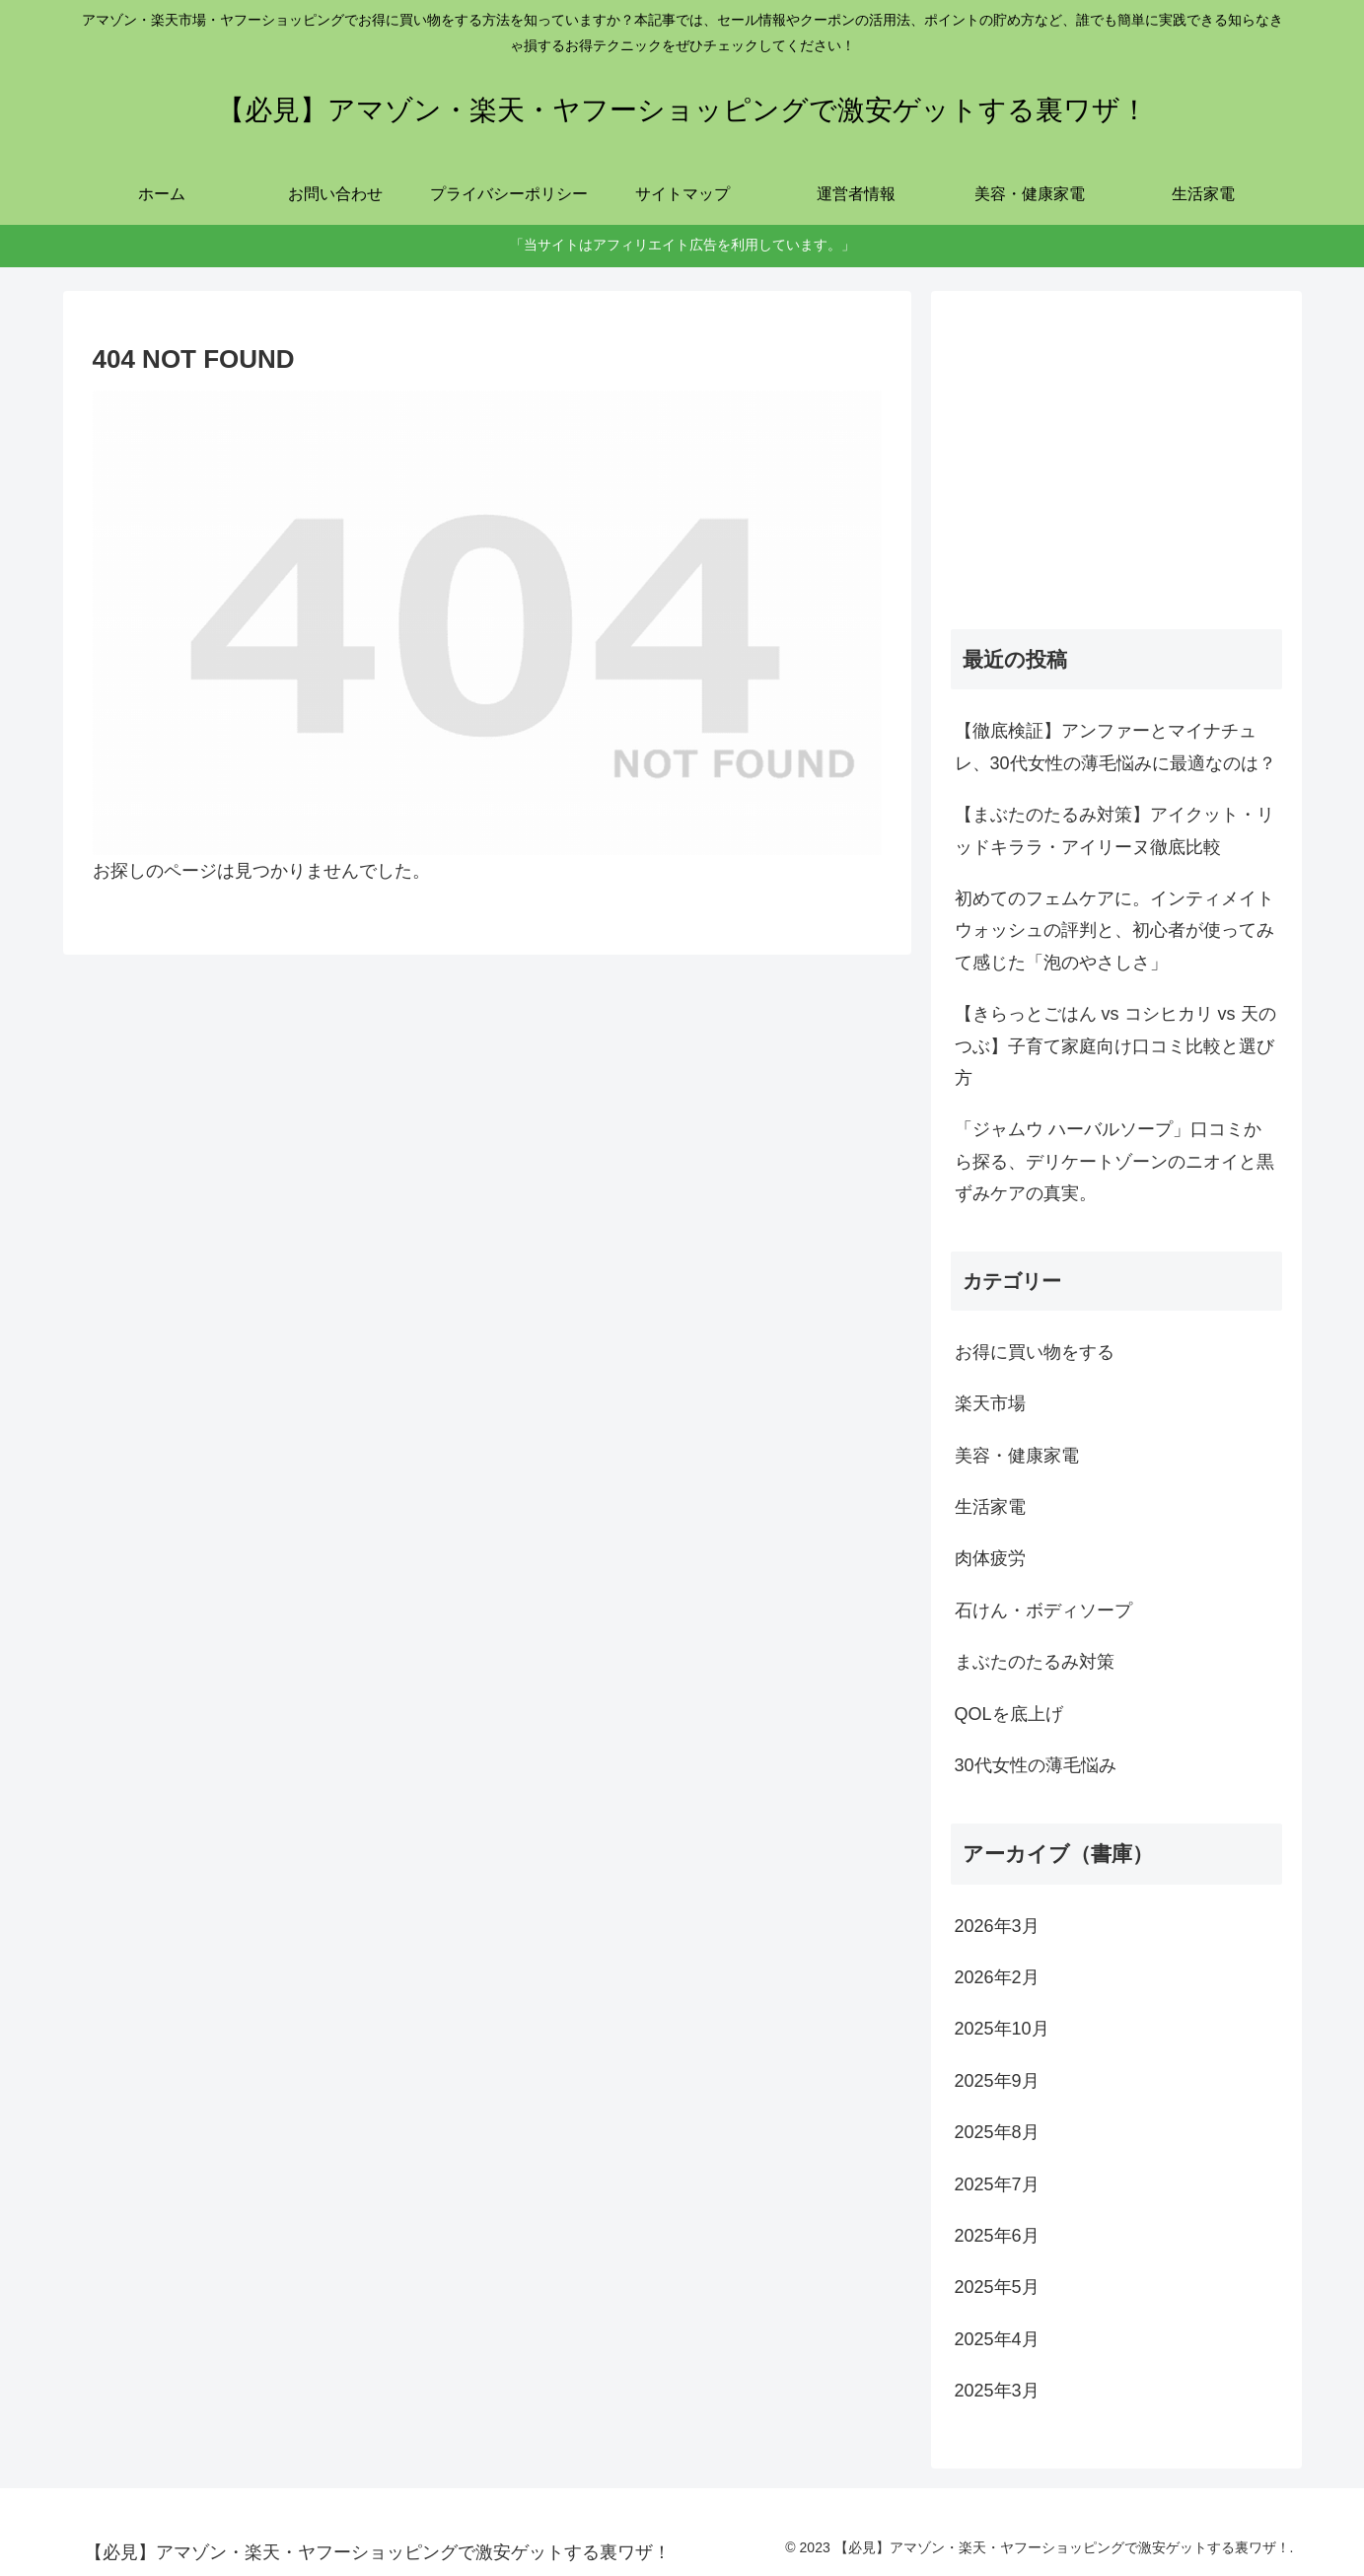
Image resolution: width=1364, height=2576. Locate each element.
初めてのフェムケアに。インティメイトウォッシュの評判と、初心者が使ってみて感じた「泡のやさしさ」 (1114, 930)
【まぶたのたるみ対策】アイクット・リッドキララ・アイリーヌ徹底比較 (1114, 830)
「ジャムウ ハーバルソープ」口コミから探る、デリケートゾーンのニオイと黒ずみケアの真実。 (1114, 1161)
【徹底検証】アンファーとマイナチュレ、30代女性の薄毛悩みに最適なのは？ (1115, 746)
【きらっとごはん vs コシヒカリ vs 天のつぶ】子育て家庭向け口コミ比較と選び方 (1115, 1046)
